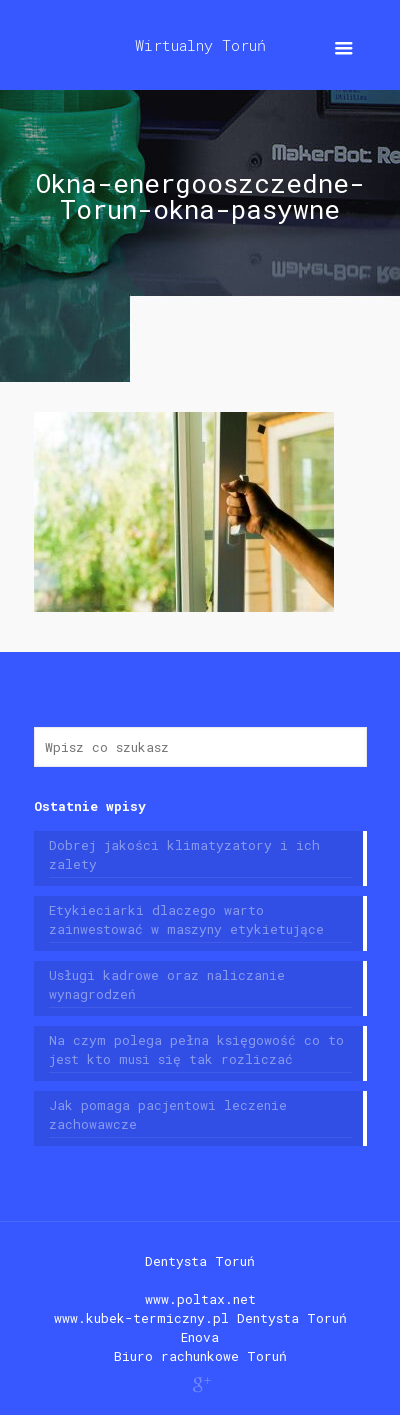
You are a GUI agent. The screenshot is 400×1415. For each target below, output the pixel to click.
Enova (200, 1337)
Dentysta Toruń (200, 1261)
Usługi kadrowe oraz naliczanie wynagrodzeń (167, 984)
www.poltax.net (200, 1299)
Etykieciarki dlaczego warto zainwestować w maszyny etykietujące (186, 919)
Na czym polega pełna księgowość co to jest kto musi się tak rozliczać (196, 1049)
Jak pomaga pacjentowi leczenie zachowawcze (168, 1114)
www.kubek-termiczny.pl (141, 1318)
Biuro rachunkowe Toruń (200, 1356)
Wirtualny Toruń (200, 45)
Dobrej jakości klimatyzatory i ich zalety (184, 854)
